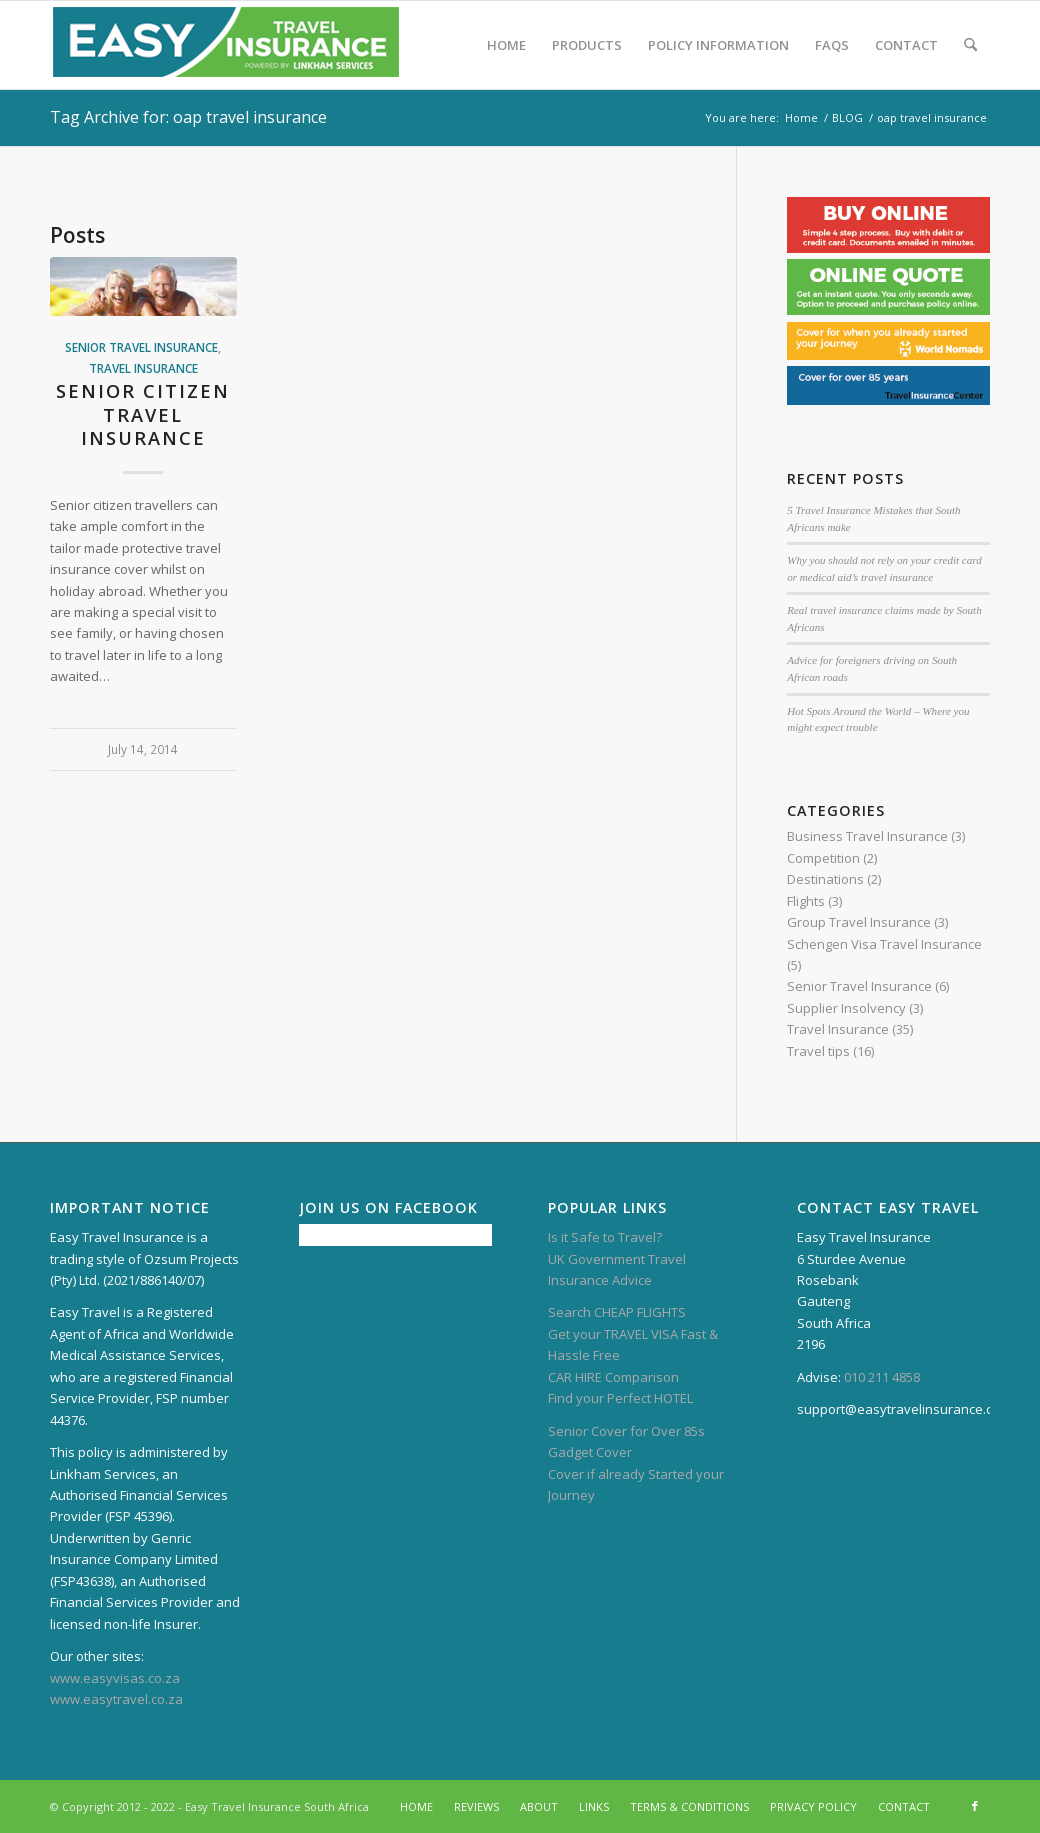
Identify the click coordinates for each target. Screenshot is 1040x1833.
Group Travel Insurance (859, 922)
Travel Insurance (143, 368)
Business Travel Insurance (867, 836)
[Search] (970, 45)
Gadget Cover (590, 1452)
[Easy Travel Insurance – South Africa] (226, 45)
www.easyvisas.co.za (115, 1678)
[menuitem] (506, 45)
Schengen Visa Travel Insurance (884, 944)
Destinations (825, 879)
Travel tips (818, 1051)
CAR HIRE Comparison (613, 1377)
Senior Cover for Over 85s (626, 1431)
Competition (823, 858)
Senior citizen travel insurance (143, 414)
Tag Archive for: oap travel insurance (188, 117)
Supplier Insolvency (846, 1008)
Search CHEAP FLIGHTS (617, 1312)
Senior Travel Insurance (141, 347)
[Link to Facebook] (975, 1806)
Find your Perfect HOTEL (620, 1398)
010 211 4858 (882, 1377)
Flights (806, 901)
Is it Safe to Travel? (605, 1237)
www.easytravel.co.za (116, 1699)
